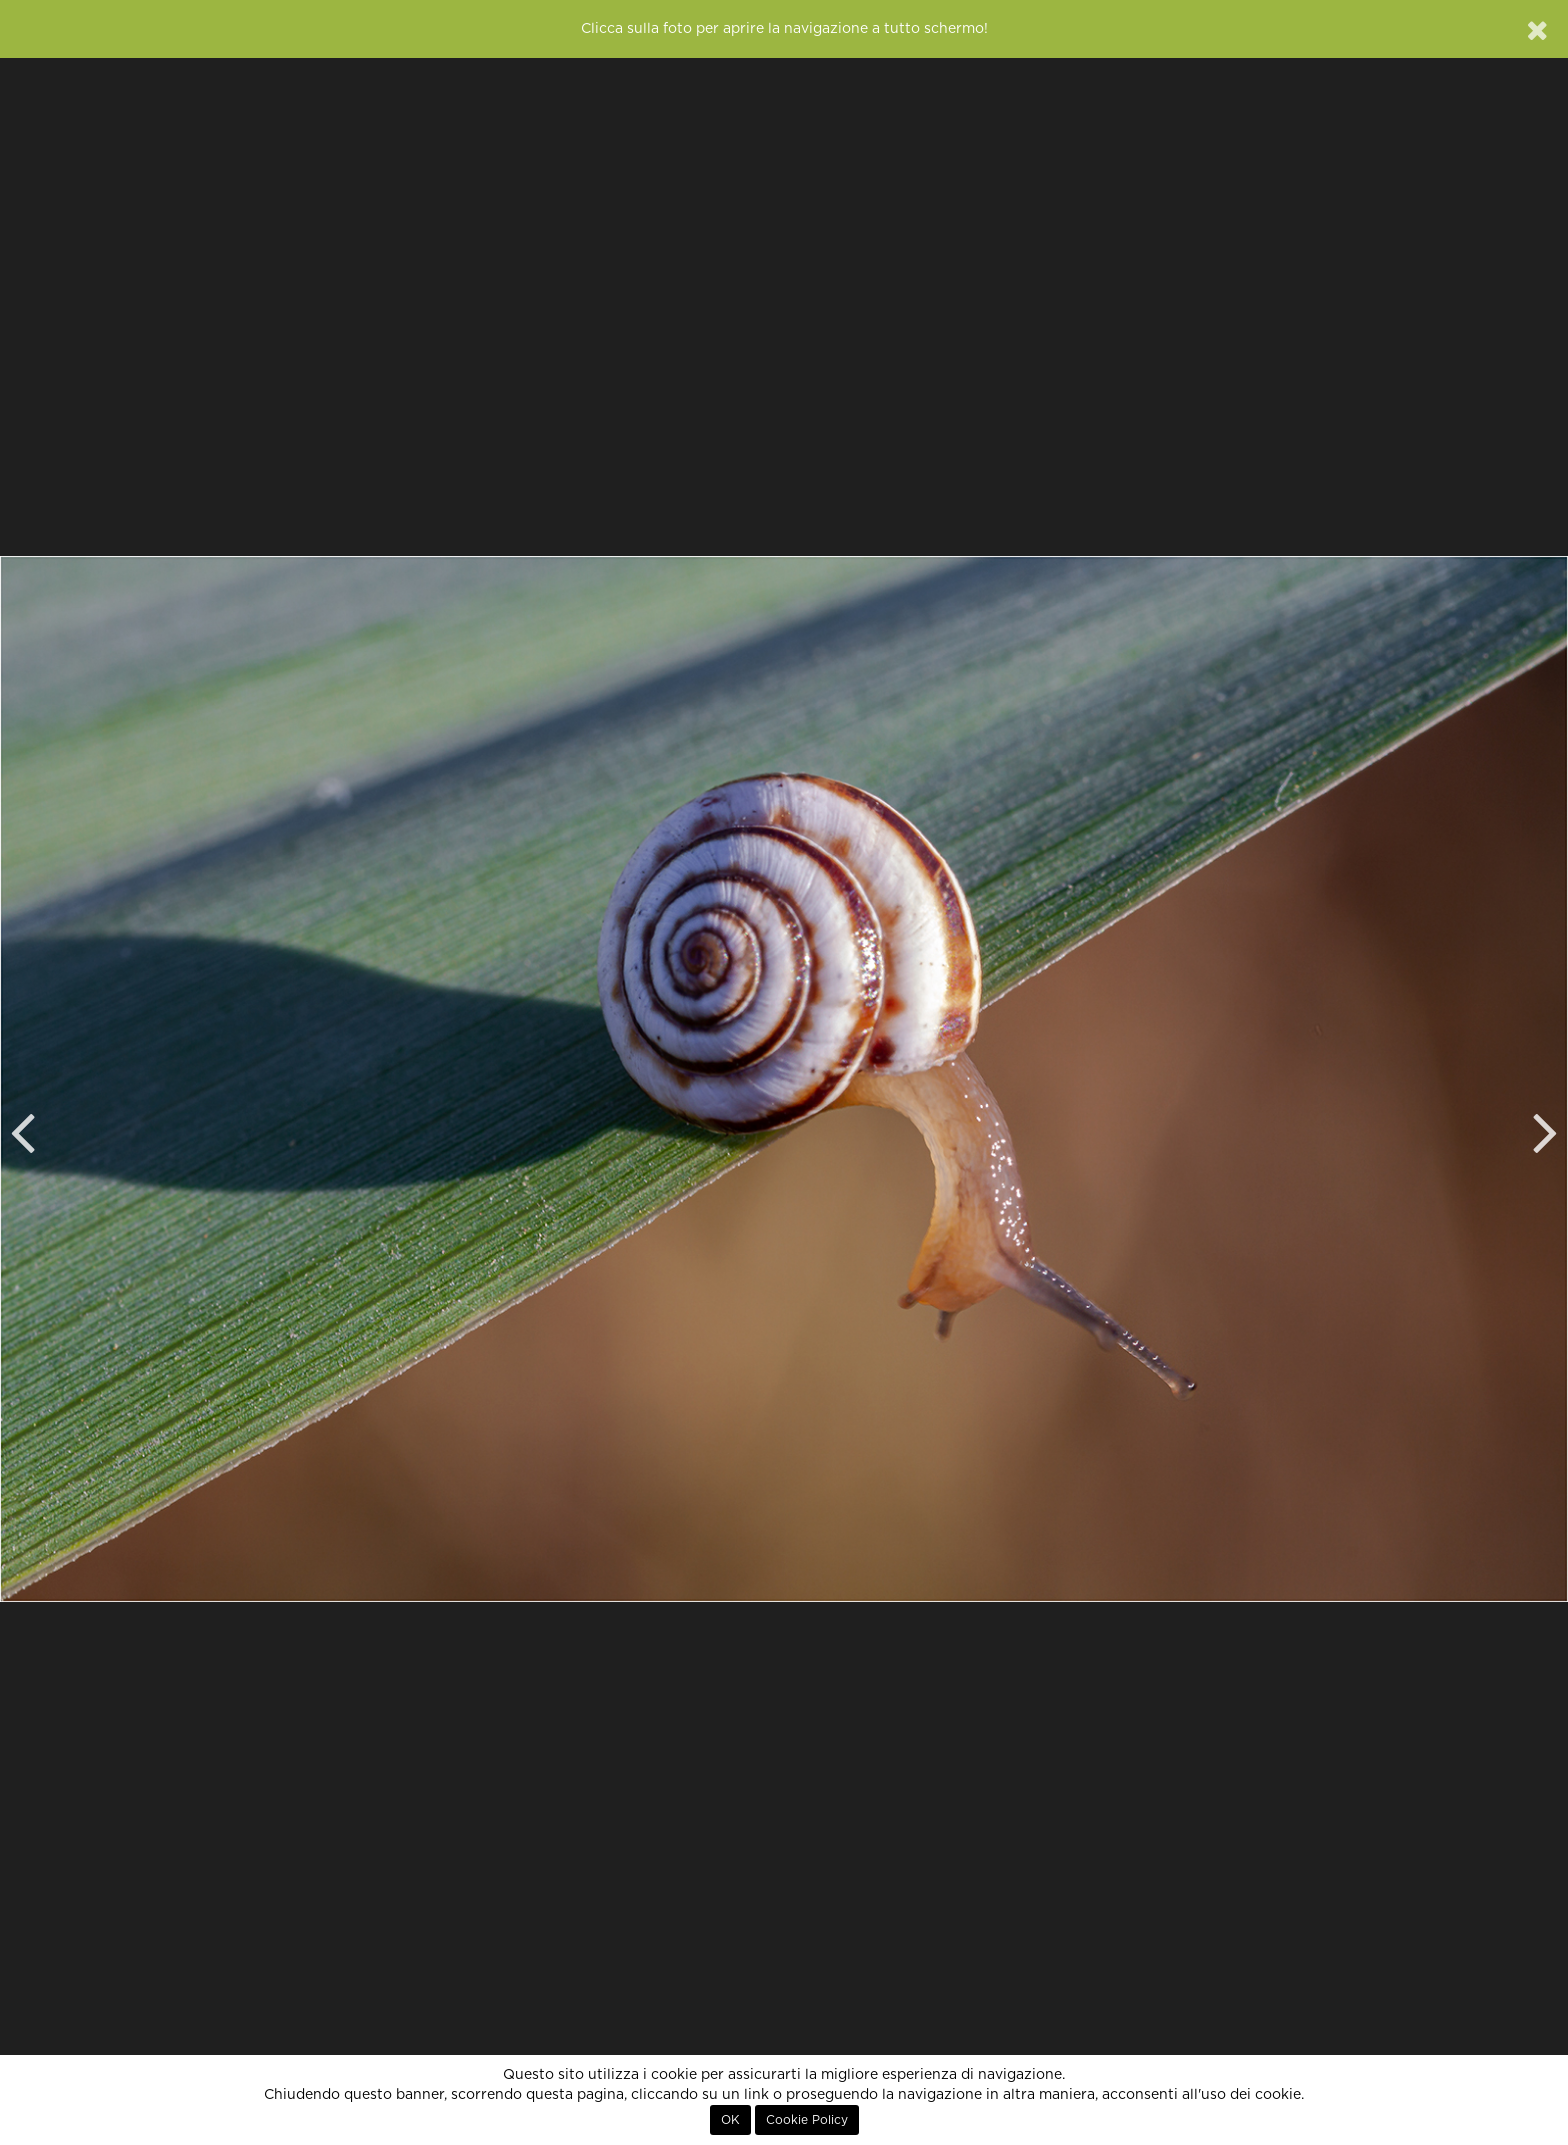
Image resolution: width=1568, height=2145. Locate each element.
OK (730, 2120)
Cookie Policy (807, 2120)
